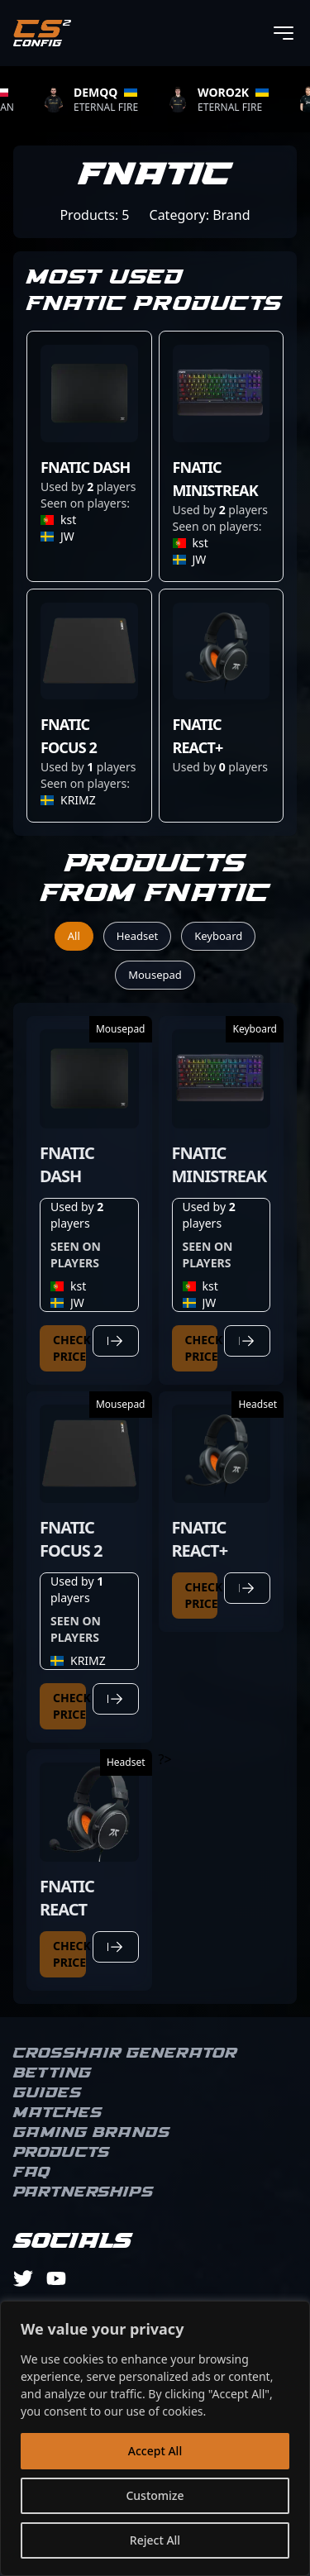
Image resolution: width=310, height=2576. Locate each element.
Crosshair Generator (125, 2053)
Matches (58, 2113)
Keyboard (218, 935)
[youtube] (56, 2278)
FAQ (31, 2172)
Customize (155, 2495)
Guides (47, 2093)
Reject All (155, 2540)
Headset (138, 935)
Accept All (155, 2451)
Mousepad (155, 974)
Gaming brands (91, 2133)
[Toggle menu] (283, 33)
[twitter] (23, 2278)
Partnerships (83, 2192)
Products (61, 2153)
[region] (155, 2438)
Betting (52, 2073)
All (74, 935)
